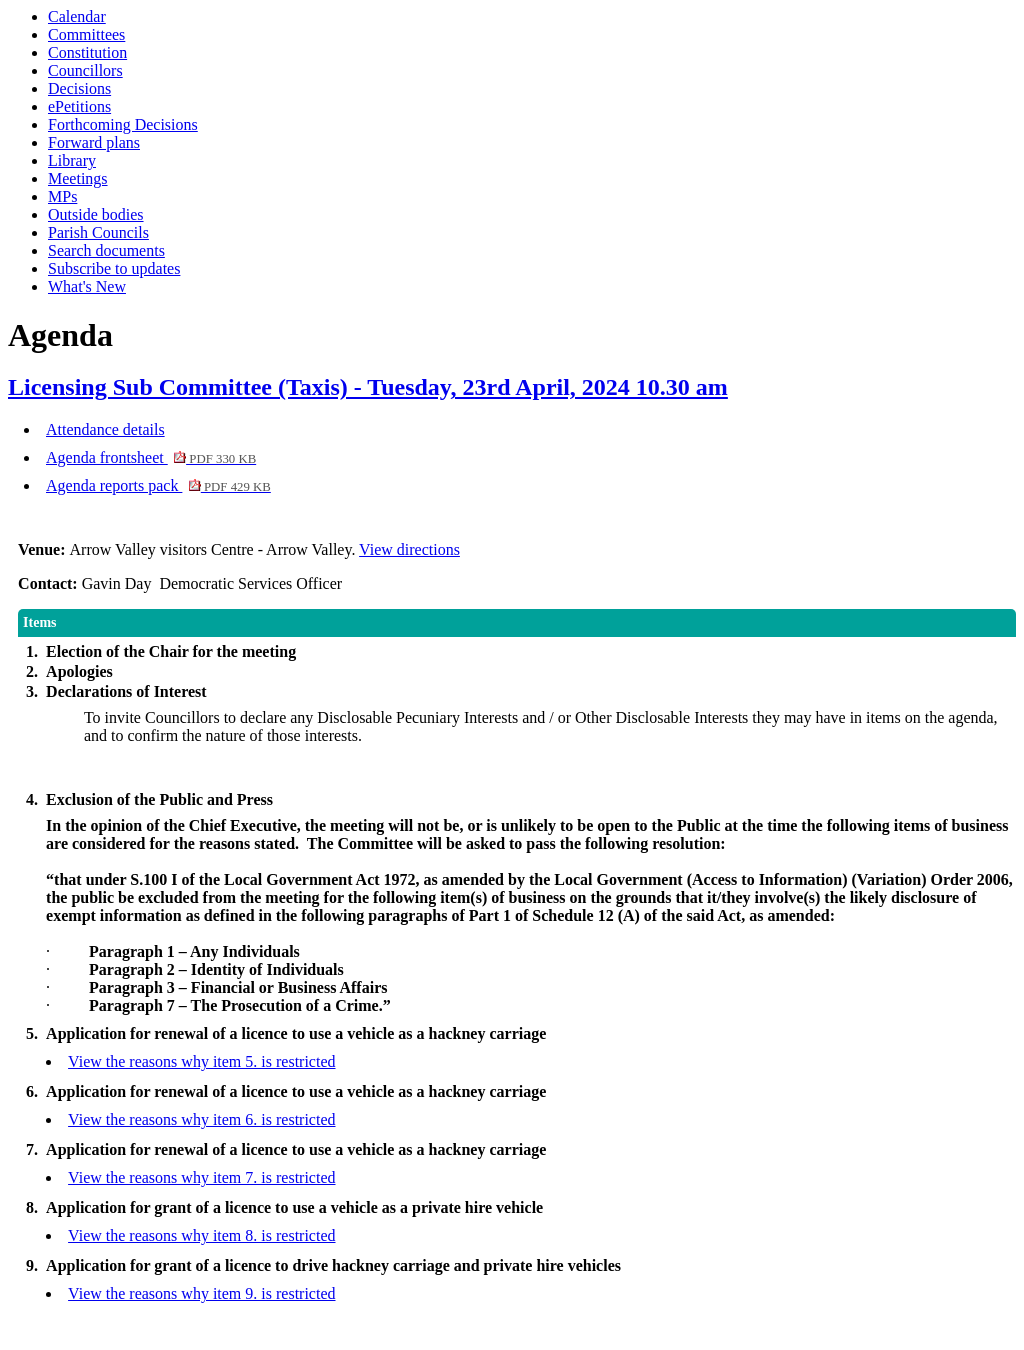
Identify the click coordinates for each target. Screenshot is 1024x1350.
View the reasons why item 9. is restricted (201, 1293)
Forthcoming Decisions (123, 124)
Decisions (79, 88)
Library (72, 160)
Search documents (106, 250)
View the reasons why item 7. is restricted (201, 1177)
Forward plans (94, 142)
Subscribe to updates (114, 268)
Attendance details (105, 429)
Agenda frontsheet (151, 457)
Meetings (78, 178)
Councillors (85, 70)
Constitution (87, 52)
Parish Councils (98, 232)
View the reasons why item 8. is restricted (201, 1235)
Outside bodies (96, 214)
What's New (87, 286)
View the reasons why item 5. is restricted (201, 1061)
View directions (409, 549)
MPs (62, 196)
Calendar (77, 16)
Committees (86, 34)
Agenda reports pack (158, 485)
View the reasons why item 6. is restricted (201, 1119)
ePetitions (79, 106)
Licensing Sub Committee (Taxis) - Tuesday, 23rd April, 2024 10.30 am (368, 387)
